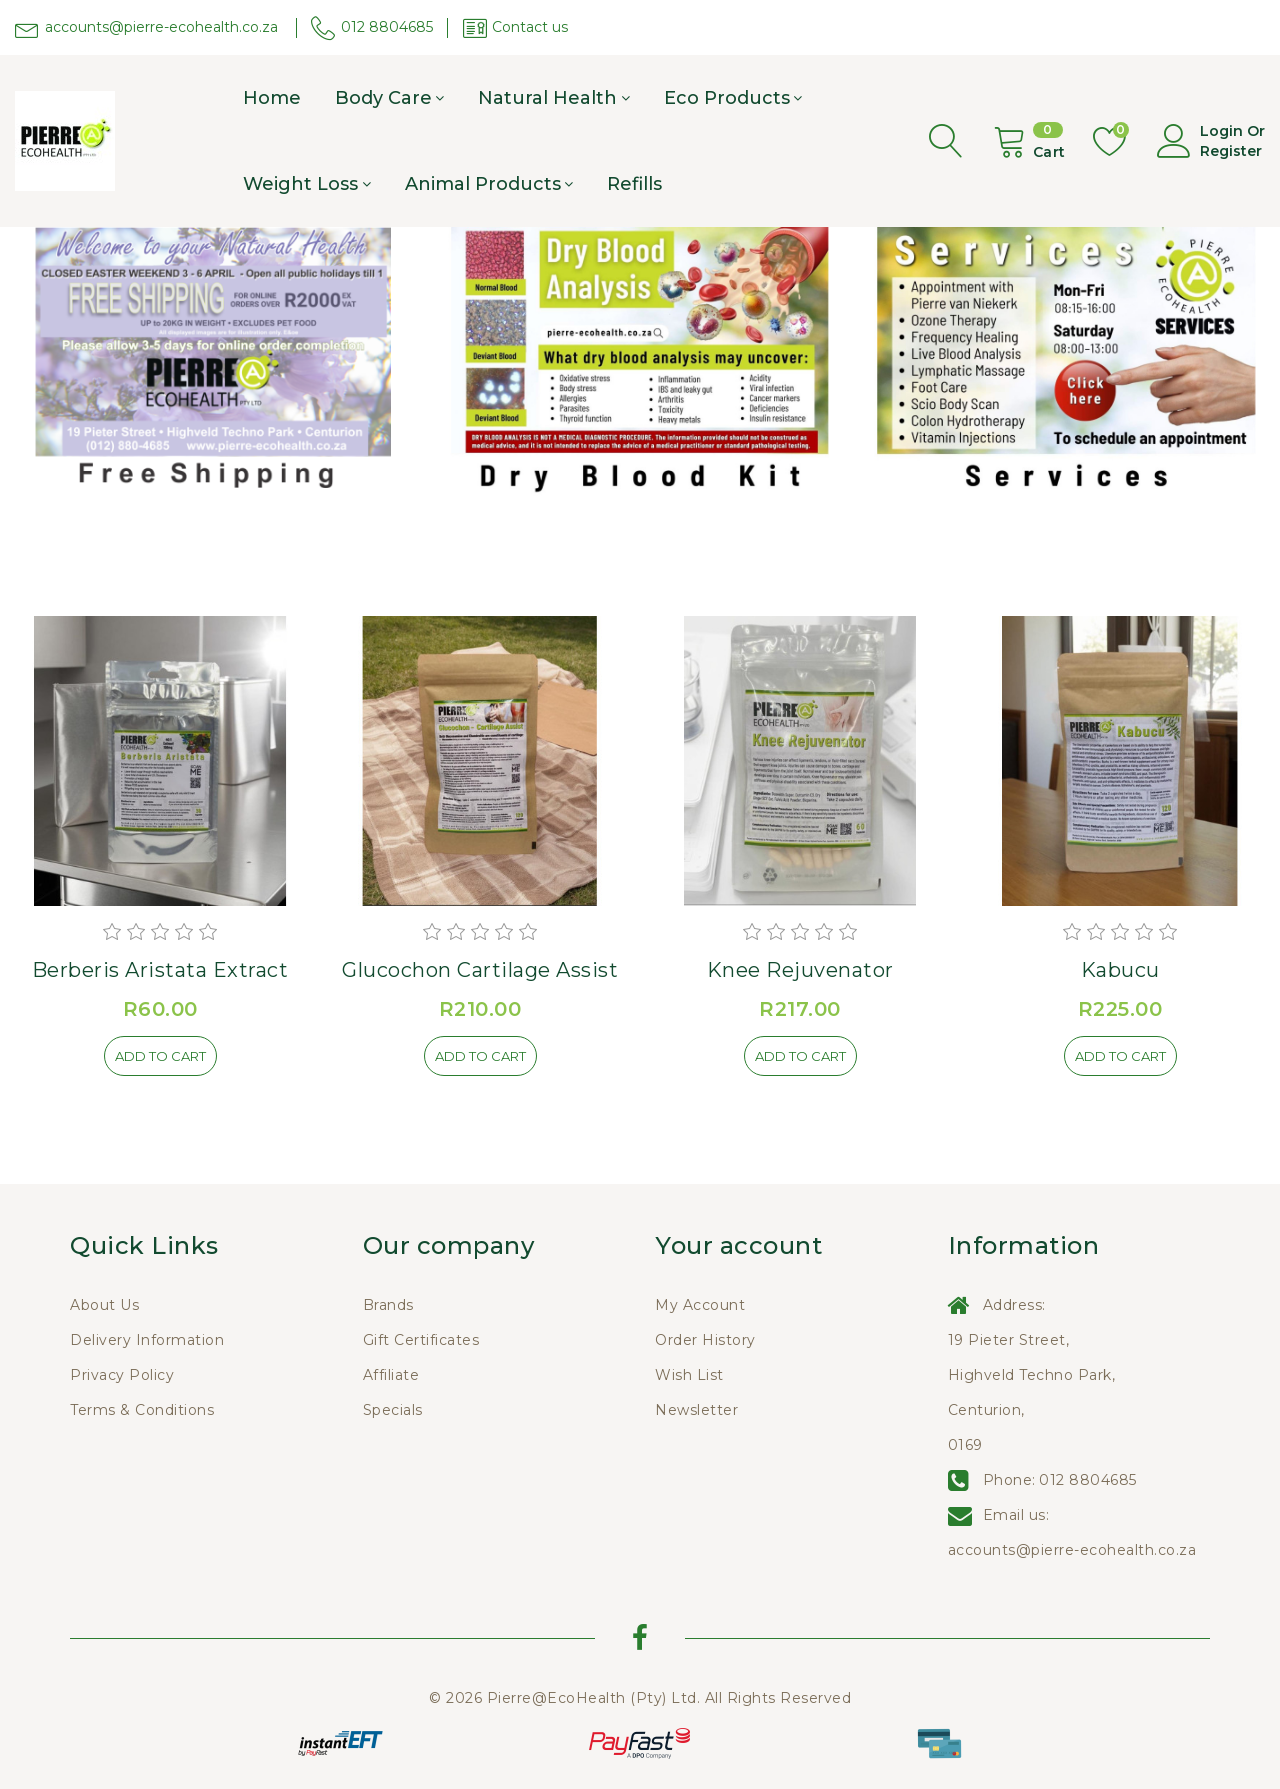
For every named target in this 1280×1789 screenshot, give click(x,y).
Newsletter (696, 1410)
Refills (634, 184)
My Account (700, 1305)
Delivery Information (147, 1340)
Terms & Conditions (142, 1410)
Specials (393, 1410)
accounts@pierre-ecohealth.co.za (1072, 1550)
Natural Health (547, 98)
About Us (104, 1305)
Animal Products (483, 184)
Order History (705, 1340)
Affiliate (391, 1375)
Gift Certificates (421, 1340)
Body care (383, 98)
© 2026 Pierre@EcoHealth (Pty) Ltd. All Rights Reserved (640, 1698)
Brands (388, 1305)
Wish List (689, 1375)
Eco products (727, 98)
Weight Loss (300, 184)
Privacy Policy (122, 1375)
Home (272, 98)
